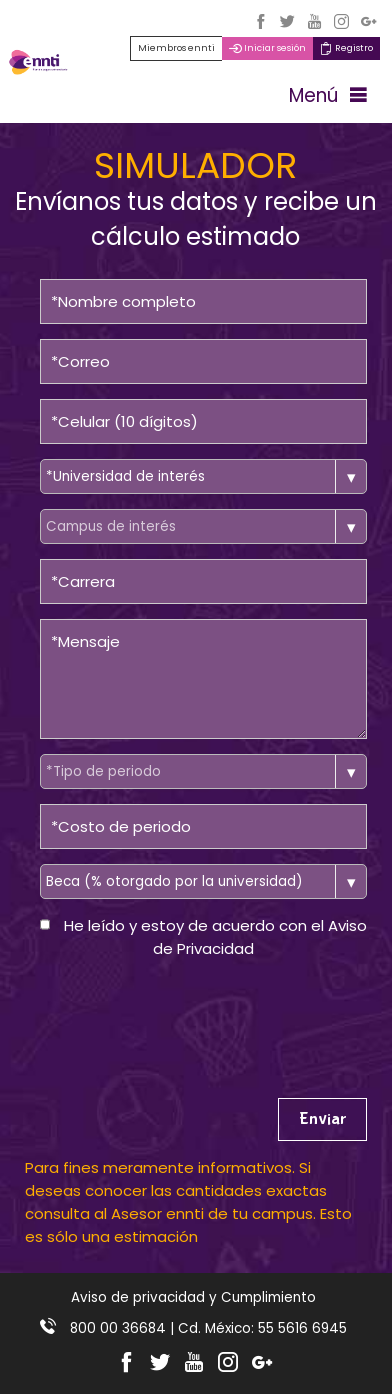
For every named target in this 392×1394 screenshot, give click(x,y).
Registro (346, 48)
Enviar (322, 1119)
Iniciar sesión (267, 48)
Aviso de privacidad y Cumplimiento (193, 1297)
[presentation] (192, 1014)
